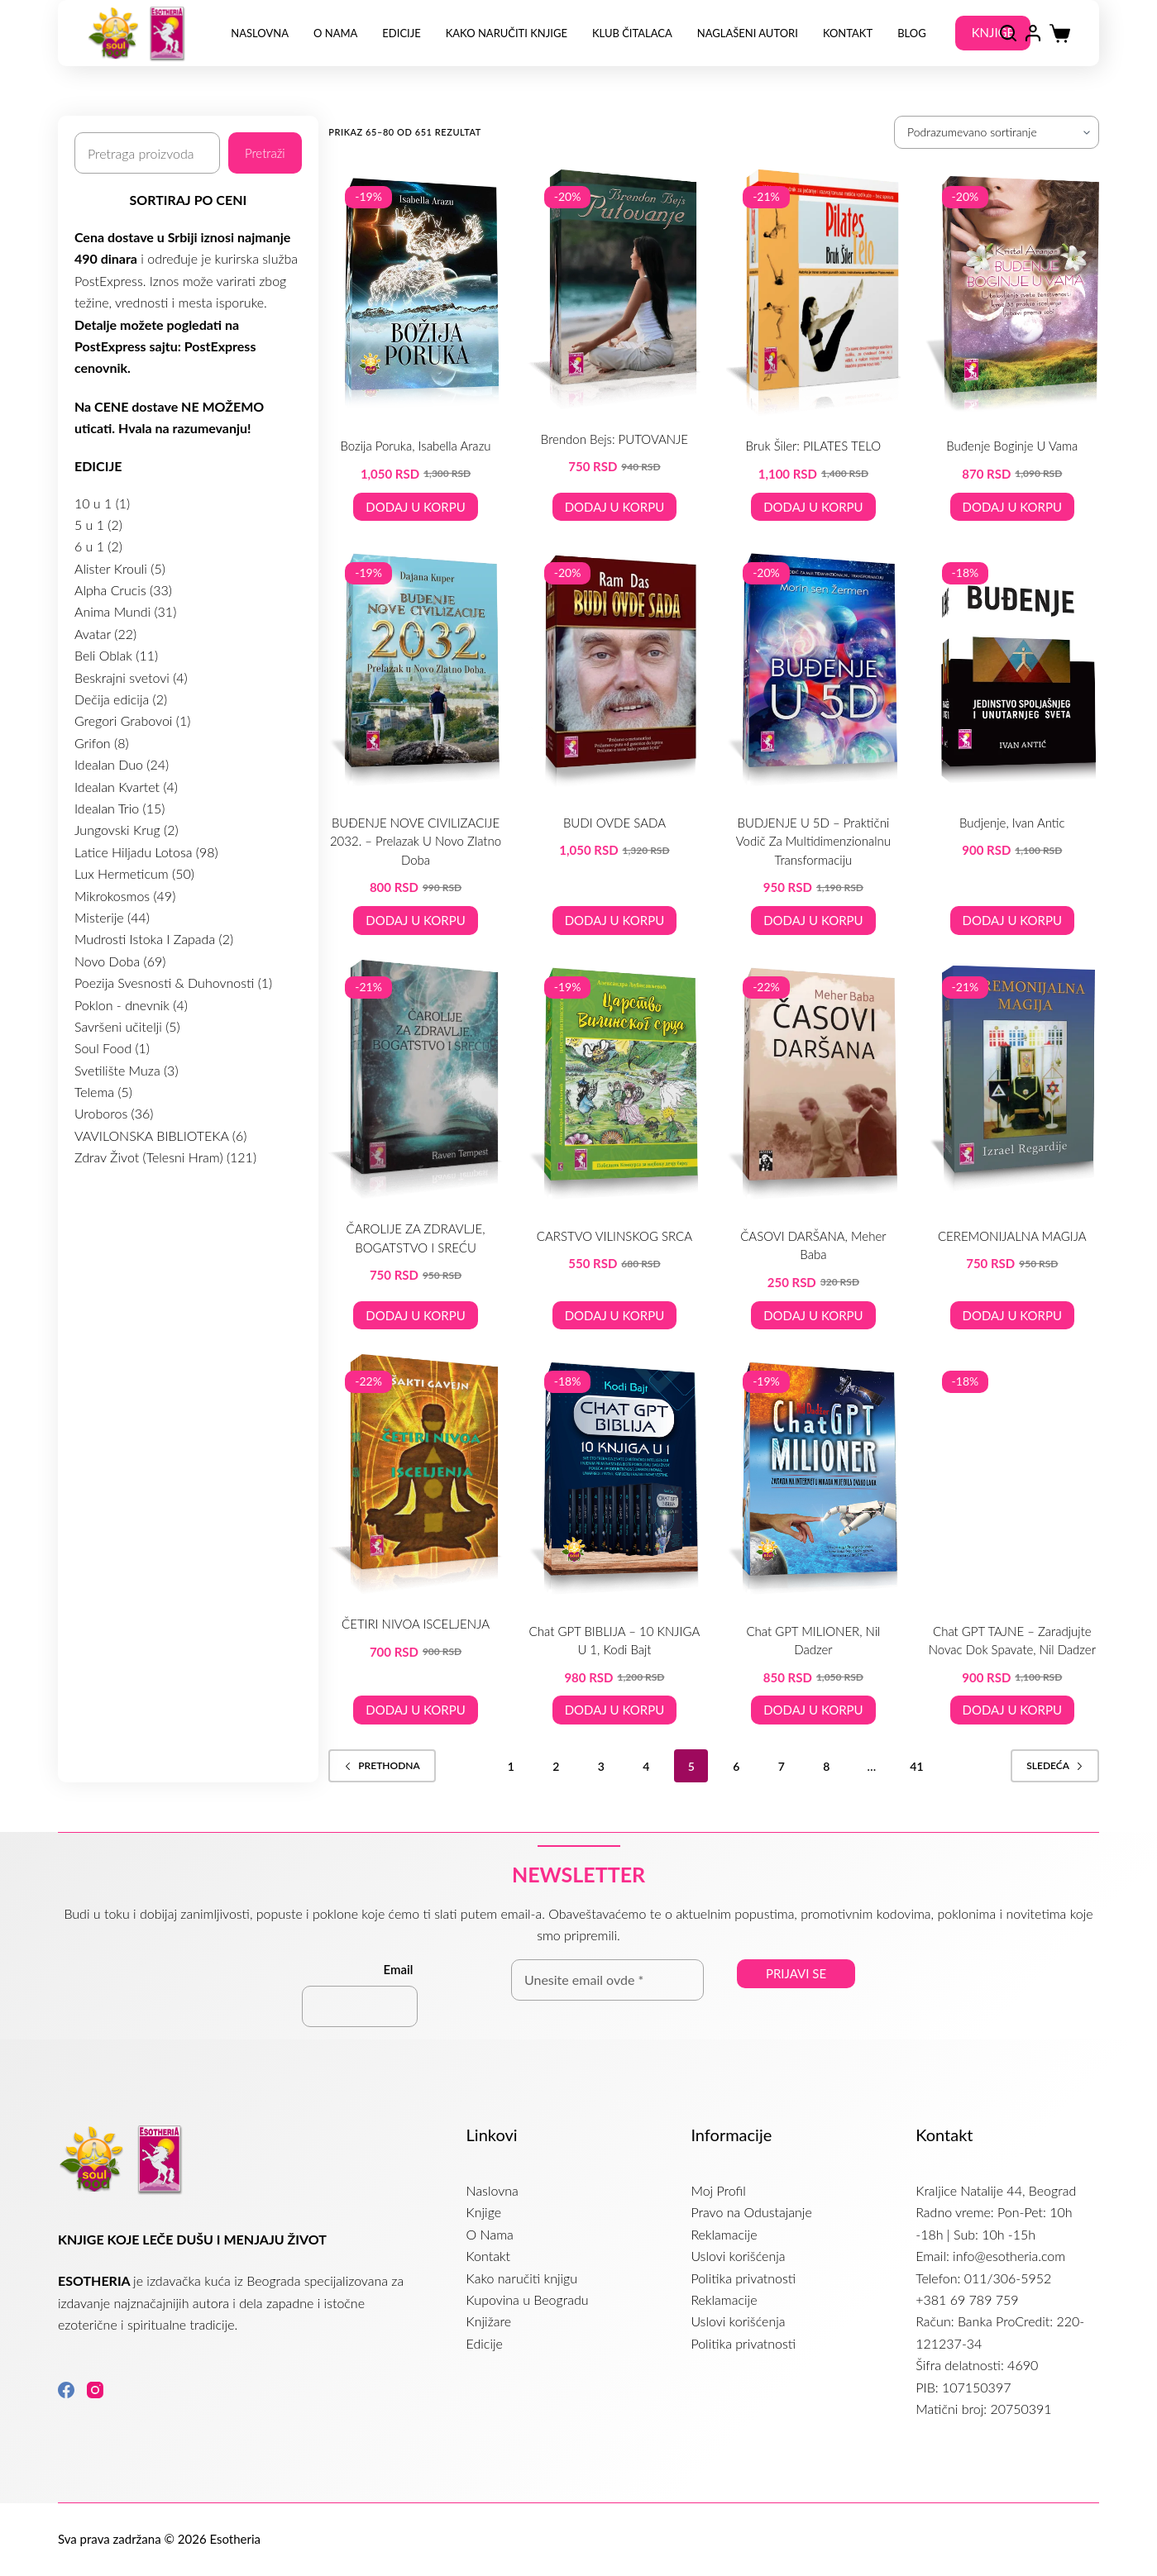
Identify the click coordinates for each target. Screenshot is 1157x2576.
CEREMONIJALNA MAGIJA (1012, 1235)
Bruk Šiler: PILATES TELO (814, 445)
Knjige (484, 2212)
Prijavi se (796, 1973)
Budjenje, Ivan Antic (1012, 822)
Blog (911, 33)
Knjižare (488, 2321)
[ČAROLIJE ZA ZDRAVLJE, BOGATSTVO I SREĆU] (415, 1080)
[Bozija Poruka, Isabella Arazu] (415, 292)
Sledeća (1054, 1765)
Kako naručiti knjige (506, 33)
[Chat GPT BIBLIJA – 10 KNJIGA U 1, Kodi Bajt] (614, 1477)
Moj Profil (718, 2190)
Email (399, 1969)
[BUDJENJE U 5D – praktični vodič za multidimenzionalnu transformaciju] (813, 669)
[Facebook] (66, 2390)
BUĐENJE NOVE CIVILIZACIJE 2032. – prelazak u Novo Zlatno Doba (415, 841)
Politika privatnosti (743, 2278)
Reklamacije (724, 2234)
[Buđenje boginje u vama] (1012, 292)
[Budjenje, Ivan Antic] (1012, 669)
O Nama (335, 33)
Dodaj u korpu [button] (415, 506)
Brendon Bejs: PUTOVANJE (614, 439)
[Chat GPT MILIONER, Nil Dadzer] (813, 1477)
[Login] (1033, 33)
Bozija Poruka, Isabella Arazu (416, 445)
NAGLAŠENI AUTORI (747, 33)
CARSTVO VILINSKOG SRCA (614, 1235)
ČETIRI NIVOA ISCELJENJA (416, 1623)
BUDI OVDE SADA (614, 822)
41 (916, 1766)
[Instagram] (95, 2390)
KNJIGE (993, 32)
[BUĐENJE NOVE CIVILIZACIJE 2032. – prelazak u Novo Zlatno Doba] (415, 669)
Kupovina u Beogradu (527, 2299)
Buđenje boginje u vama (1012, 445)
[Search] (1008, 33)
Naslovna (260, 33)
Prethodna (381, 1765)
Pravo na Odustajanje (751, 2212)
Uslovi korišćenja (738, 2256)
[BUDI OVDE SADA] (614, 669)
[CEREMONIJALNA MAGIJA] (1012, 1083)
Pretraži (265, 152)
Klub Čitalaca (632, 33)
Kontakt (848, 33)
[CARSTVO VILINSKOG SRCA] (614, 1083)
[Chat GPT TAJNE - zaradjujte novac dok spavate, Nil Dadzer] (1012, 1477)
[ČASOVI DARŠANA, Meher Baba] (813, 1083)
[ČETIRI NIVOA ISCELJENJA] (415, 1474)
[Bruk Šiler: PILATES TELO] (813, 292)
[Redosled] (996, 132)
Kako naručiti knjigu (521, 2278)
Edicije (401, 33)
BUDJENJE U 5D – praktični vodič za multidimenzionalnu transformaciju (813, 841)
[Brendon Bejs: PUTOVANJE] (614, 289)
